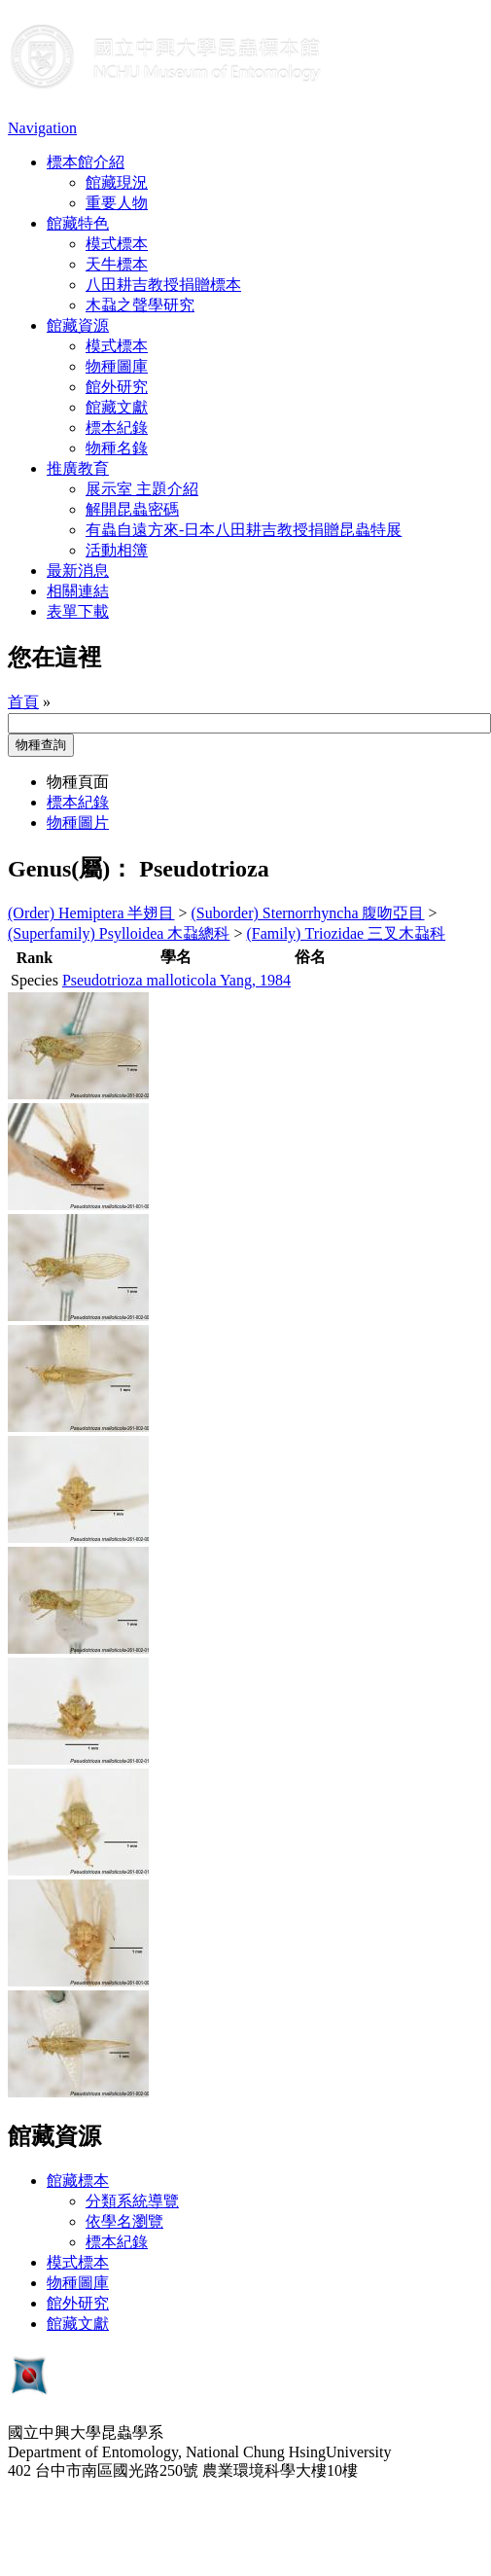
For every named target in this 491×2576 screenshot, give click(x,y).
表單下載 (78, 611)
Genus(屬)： (70, 868)
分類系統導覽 (132, 2201)
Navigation (42, 128)
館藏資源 (78, 325)
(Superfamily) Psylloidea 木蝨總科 (118, 933)
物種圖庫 (117, 366)
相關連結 (78, 591)
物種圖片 (78, 822)
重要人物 (117, 203)
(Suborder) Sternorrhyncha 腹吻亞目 (308, 913)
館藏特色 (78, 223)
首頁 (23, 702)
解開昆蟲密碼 (132, 509)
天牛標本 (117, 264)
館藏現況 (117, 182)
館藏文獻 (117, 407)
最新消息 (78, 570)
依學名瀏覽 (124, 2221)
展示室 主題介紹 (142, 489)
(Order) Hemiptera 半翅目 (91, 913)
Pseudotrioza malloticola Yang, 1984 (176, 980)
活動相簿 (117, 550)
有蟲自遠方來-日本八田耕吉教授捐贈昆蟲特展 (244, 529)
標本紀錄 (117, 427)
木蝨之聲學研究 (140, 305)
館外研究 (117, 386)
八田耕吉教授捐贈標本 (163, 284)
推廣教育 (78, 468)
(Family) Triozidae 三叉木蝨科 (345, 933)
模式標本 (117, 243)
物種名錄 (117, 448)
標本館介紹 (85, 162)
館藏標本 (78, 2180)
